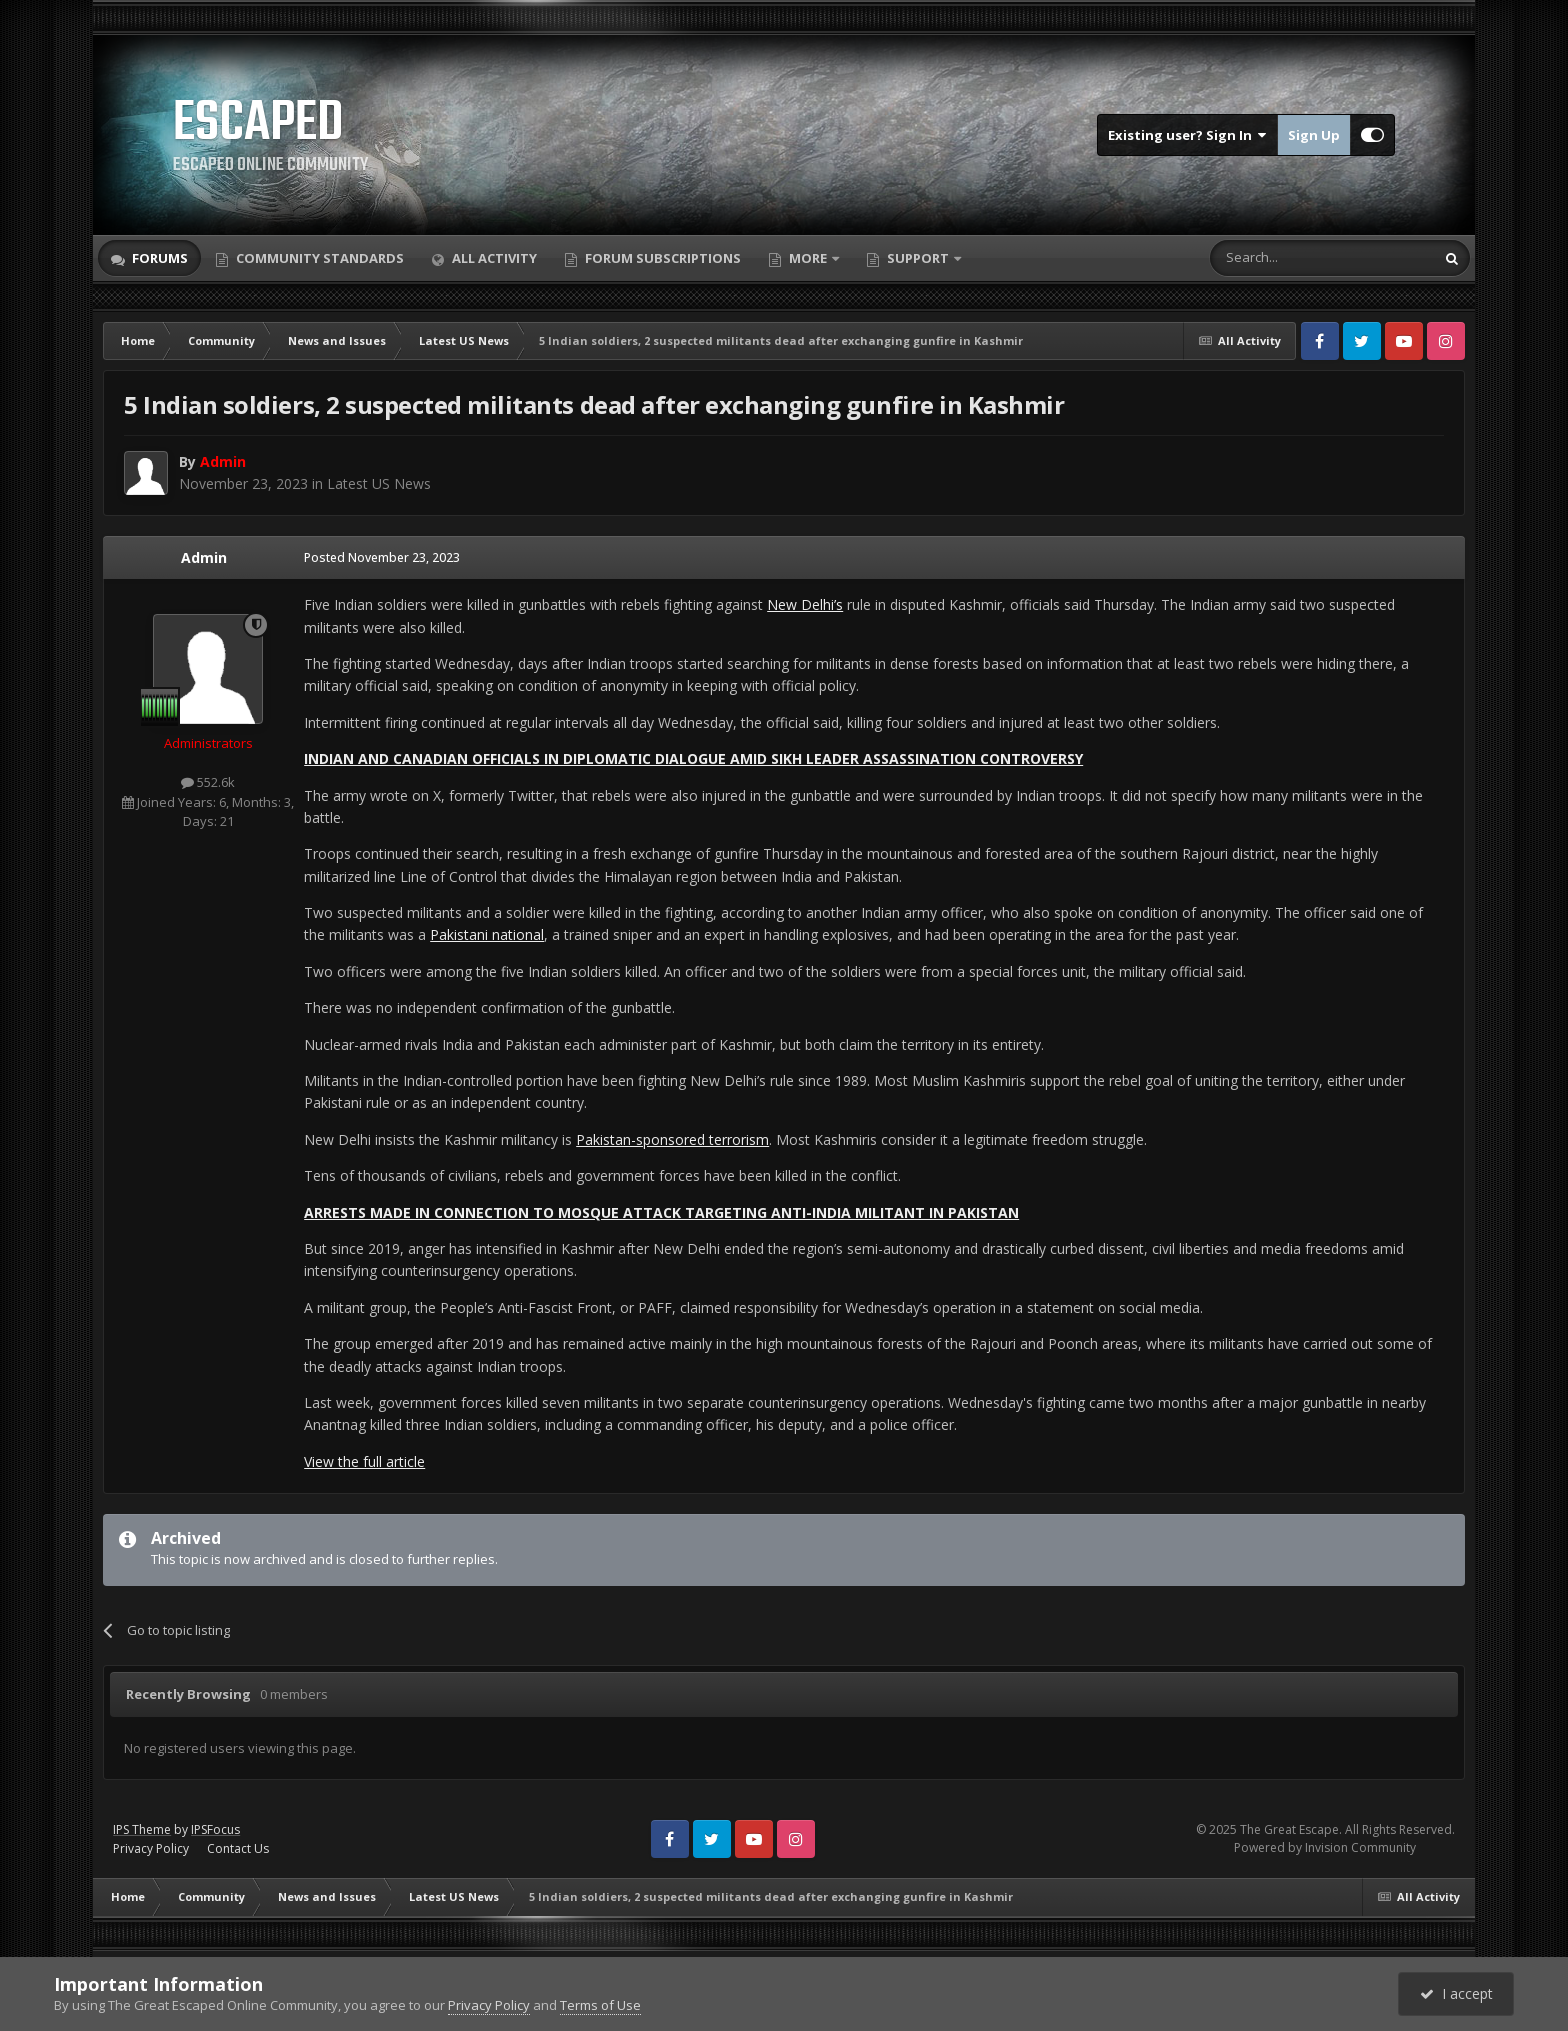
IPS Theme (142, 1829)
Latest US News (379, 483)
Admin (204, 557)
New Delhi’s (805, 604)
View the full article (364, 1461)
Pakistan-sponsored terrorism (672, 1139)
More (808, 258)
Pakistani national (487, 934)
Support (918, 258)
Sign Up (1314, 135)
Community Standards (318, 258)
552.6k (208, 782)
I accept (1456, 1993)
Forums (158, 258)
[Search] (1273, 258)
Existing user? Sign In (1187, 135)
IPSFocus (215, 1829)
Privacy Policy (151, 1848)
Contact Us (238, 1848)
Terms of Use (600, 2005)
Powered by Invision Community (1325, 1847)
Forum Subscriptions (661, 258)
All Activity (493, 258)
